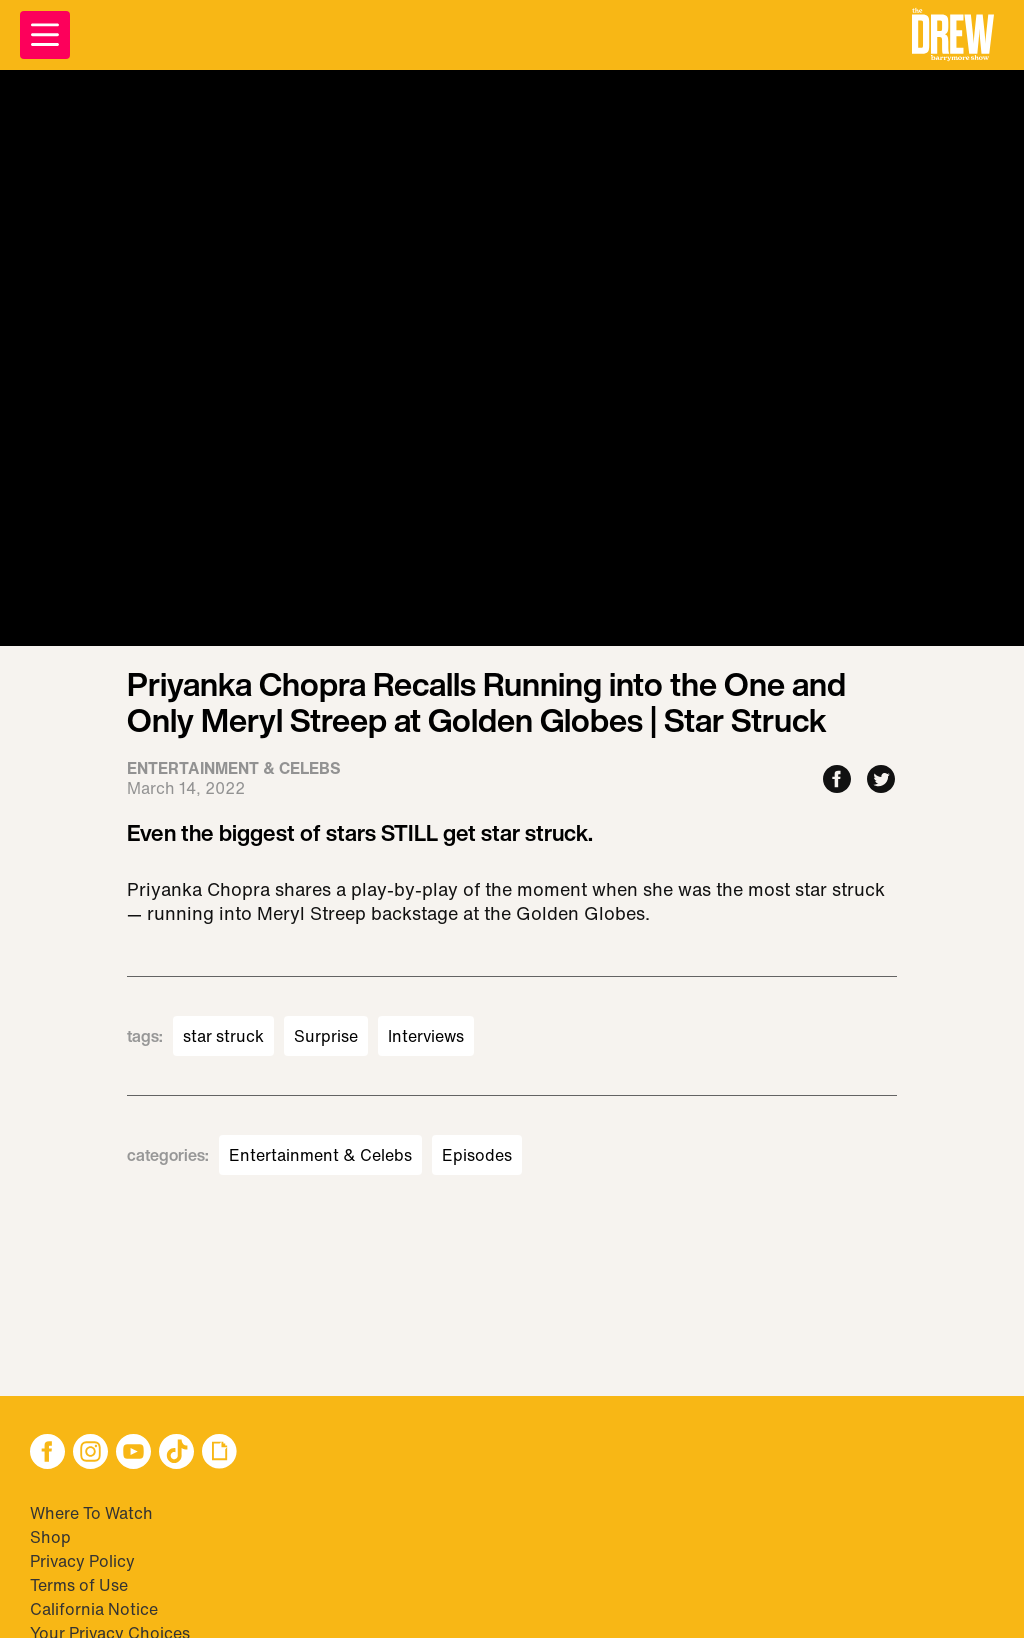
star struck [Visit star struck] (223, 1036)
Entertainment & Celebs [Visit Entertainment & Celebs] (320, 1155)
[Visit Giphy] (219, 1453)
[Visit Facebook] (47, 1453)
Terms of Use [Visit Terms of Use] (79, 1585)
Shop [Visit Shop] (50, 1537)
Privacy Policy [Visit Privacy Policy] (82, 1561)
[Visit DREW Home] (953, 35)
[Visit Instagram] (90, 1453)
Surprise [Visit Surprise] (326, 1036)
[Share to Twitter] (881, 780)
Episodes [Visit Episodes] (477, 1155)
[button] (953, 35)
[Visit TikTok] (176, 1453)
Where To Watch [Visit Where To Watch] (91, 1513)
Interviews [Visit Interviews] (426, 1036)
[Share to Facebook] (837, 780)
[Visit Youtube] (133, 1453)
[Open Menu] (45, 35)
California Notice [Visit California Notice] (94, 1609)
